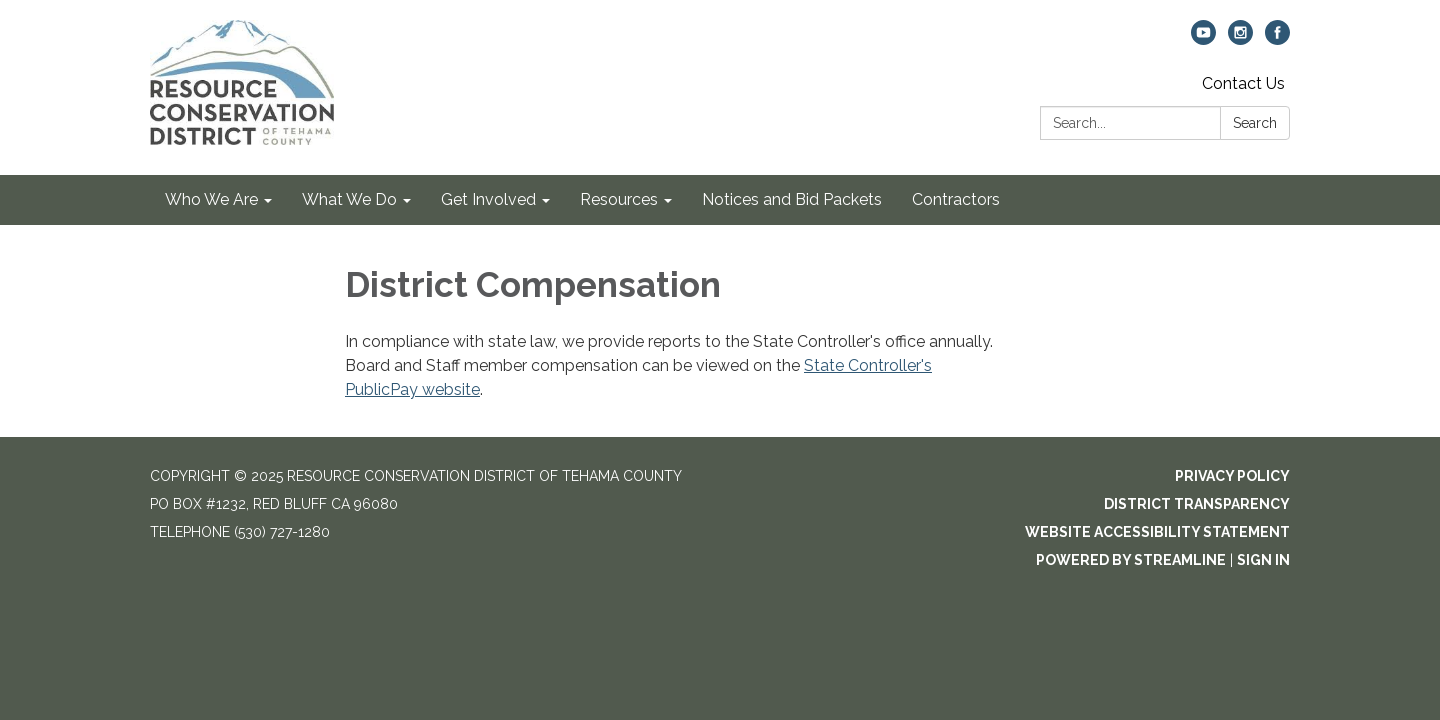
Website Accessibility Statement (1157, 532)
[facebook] (1277, 39)
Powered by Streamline (1131, 560)
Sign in (1263, 560)
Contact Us (1243, 83)
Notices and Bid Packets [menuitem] (792, 199)
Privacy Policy (1232, 476)
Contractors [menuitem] (956, 199)
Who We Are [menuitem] (211, 199)
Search (1255, 123)
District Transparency (1197, 504)
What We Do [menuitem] (349, 199)
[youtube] (1203, 39)
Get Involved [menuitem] (488, 199)
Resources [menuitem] (619, 199)
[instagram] (1240, 39)
